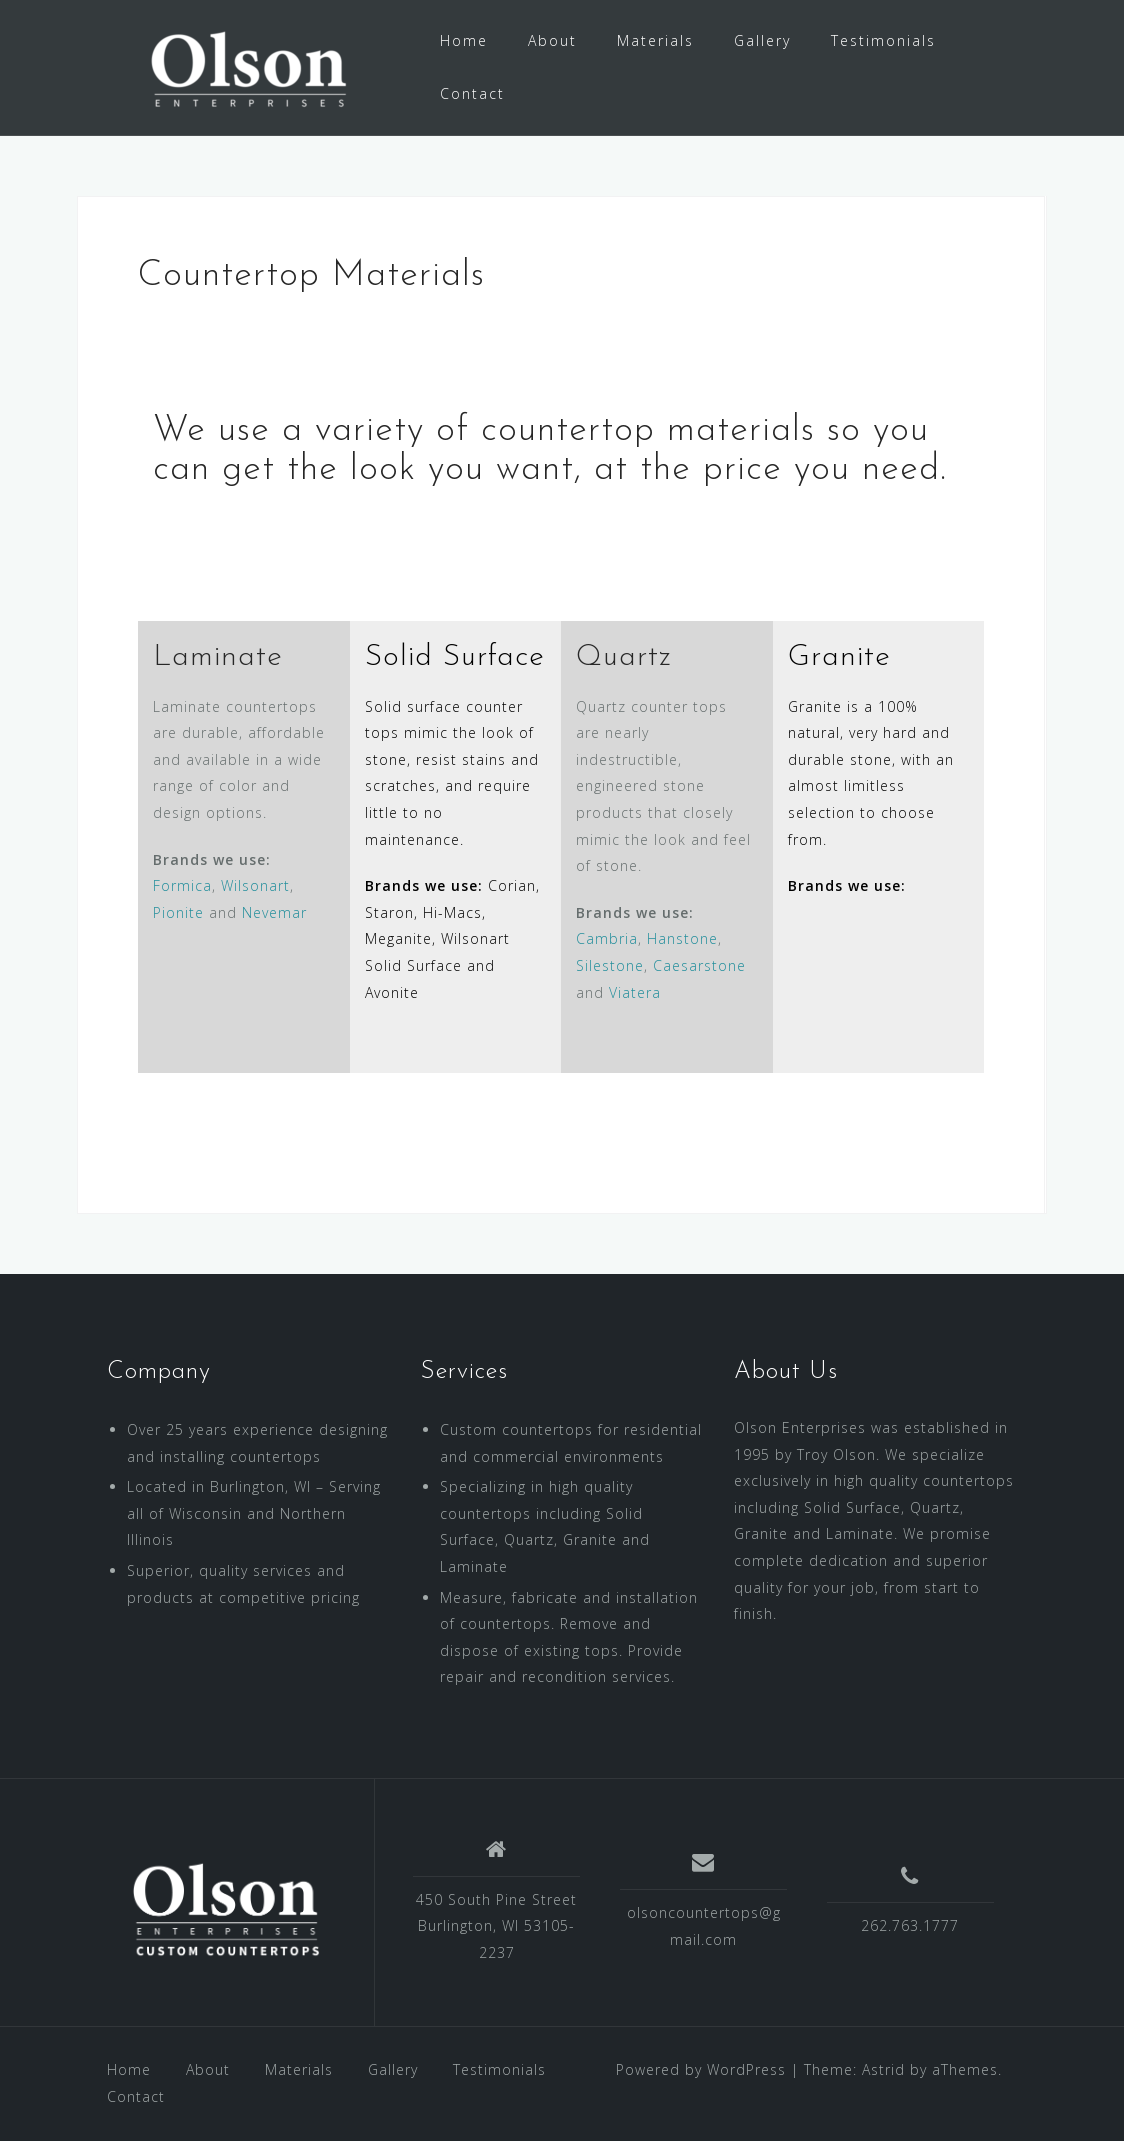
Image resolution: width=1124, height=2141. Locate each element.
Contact (472, 93)
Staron (389, 912)
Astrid (883, 2069)
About (552, 40)
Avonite (392, 992)
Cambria (607, 938)
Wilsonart (255, 885)
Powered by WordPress (701, 2069)
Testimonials (883, 40)
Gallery (762, 40)
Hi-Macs (452, 912)
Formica (182, 885)
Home (464, 40)
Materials (655, 40)
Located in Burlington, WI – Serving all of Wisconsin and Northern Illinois (254, 1513)
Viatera (635, 992)
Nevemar (274, 912)
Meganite (398, 938)
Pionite (178, 912)
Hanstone (682, 938)
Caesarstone (699, 965)
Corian (512, 885)
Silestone (610, 965)
